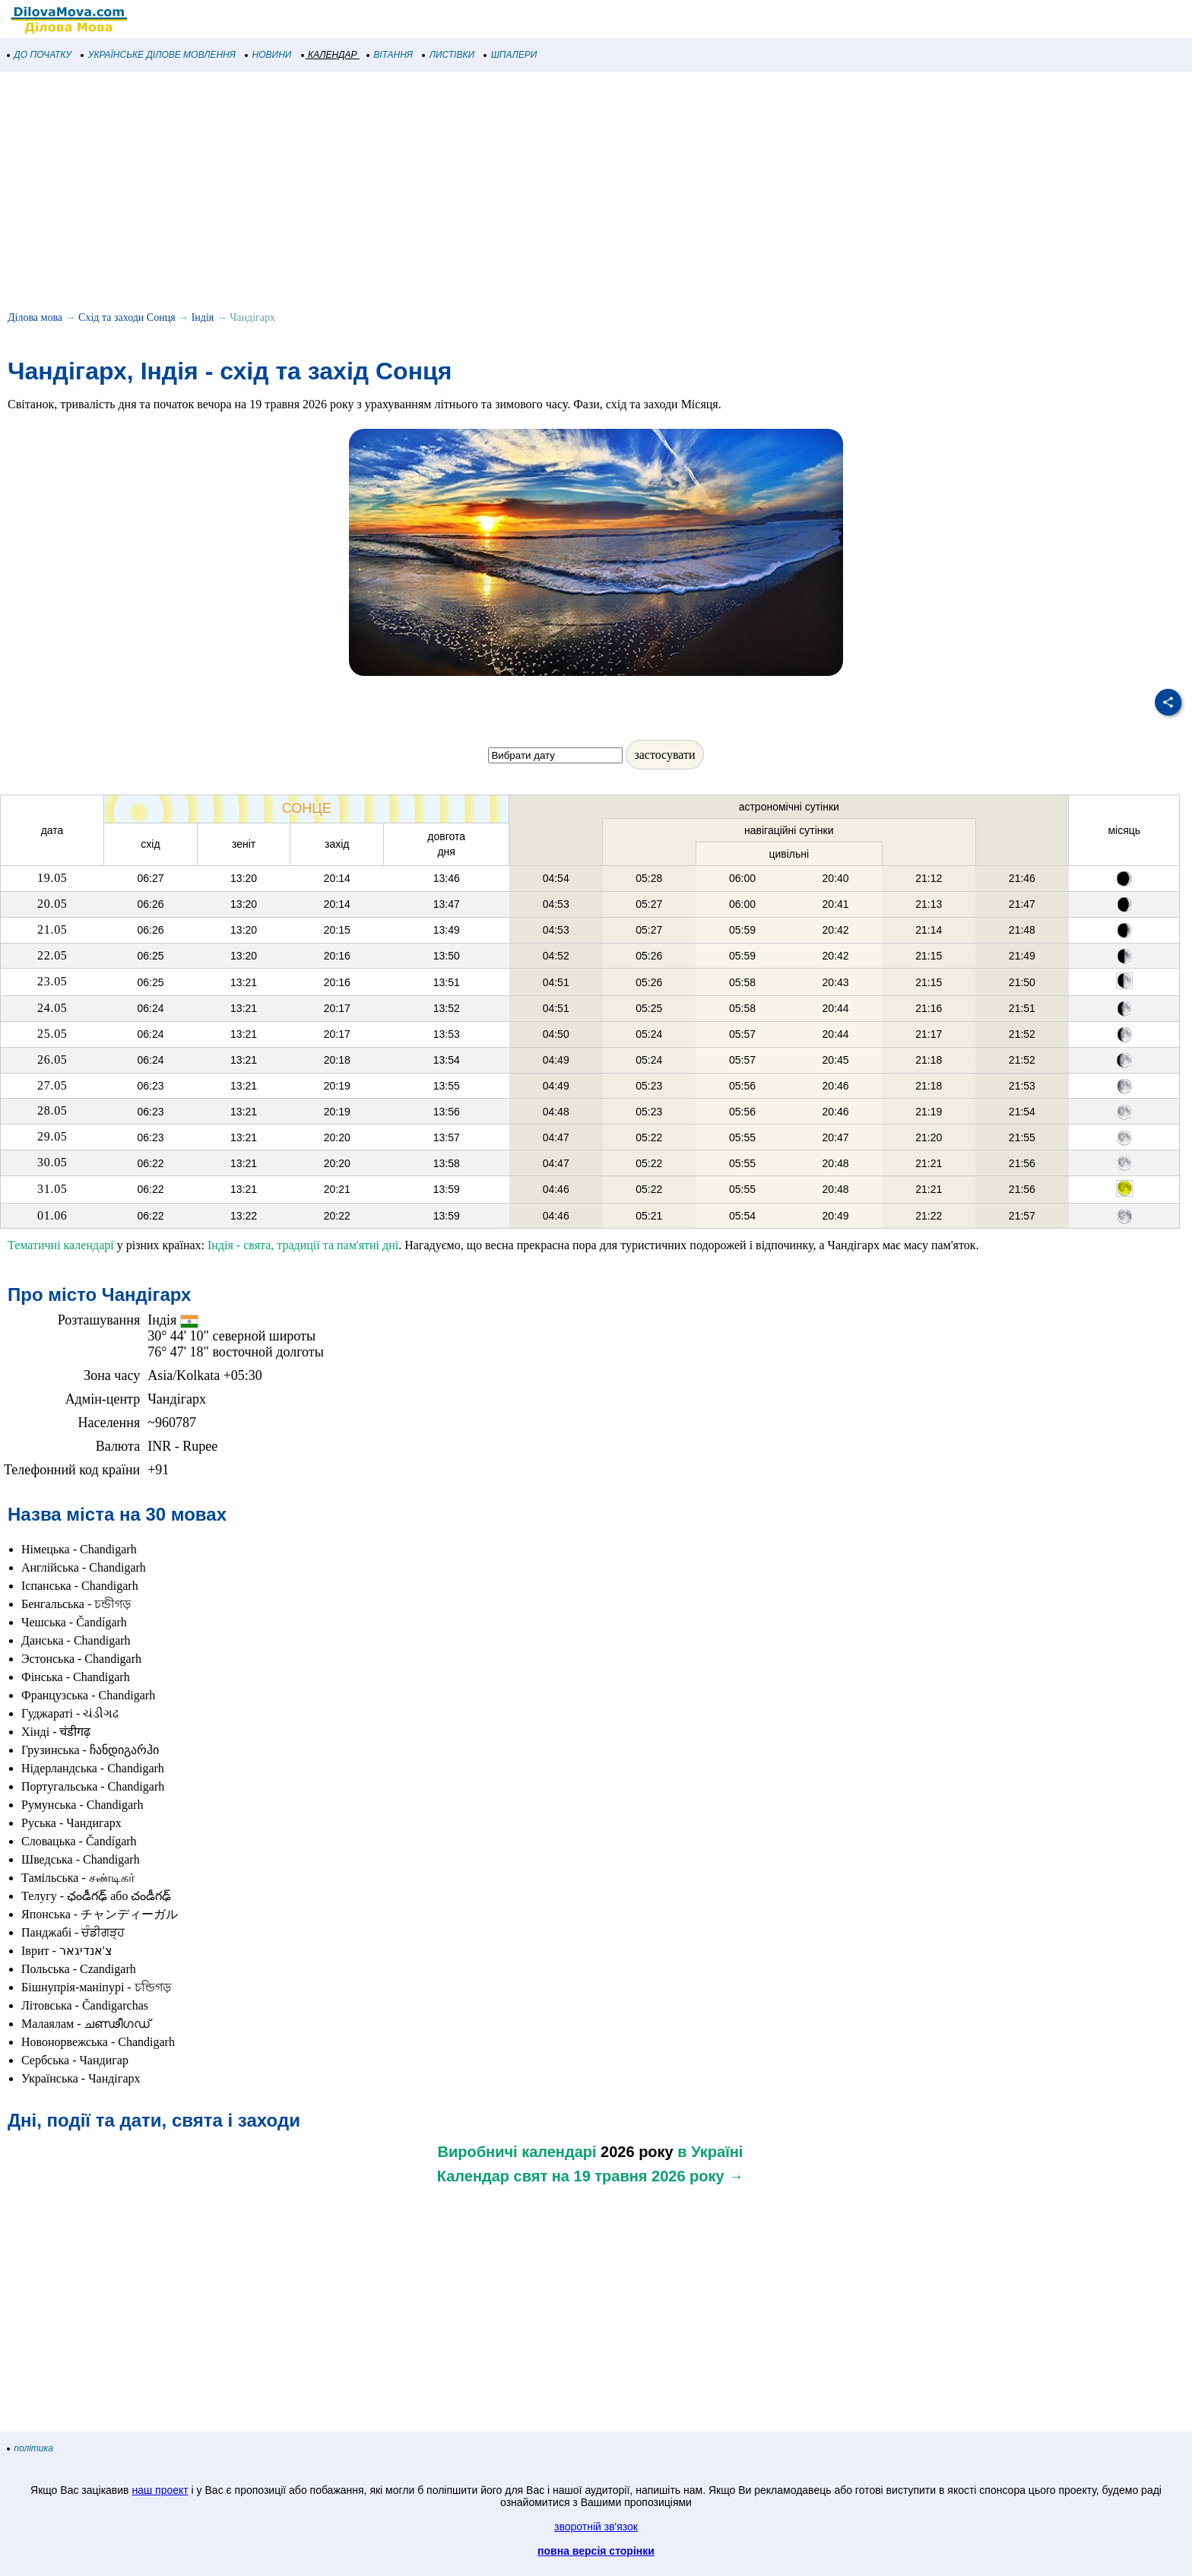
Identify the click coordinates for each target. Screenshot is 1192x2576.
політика (30, 2448)
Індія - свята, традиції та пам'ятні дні (303, 1245)
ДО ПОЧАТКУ (39, 54)
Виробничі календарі (517, 2151)
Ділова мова (35, 317)
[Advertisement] (456, 193)
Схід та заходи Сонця (127, 317)
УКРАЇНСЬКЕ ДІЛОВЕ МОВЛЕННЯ (158, 54)
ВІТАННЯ (390, 54)
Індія (203, 317)
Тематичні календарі (61, 1245)
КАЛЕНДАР (330, 54)
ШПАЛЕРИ (510, 54)
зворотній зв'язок (596, 2526)
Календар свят (492, 2176)
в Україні (710, 2151)
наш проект (160, 2490)
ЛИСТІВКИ (448, 54)
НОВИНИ (268, 54)
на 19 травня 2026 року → (647, 2176)
